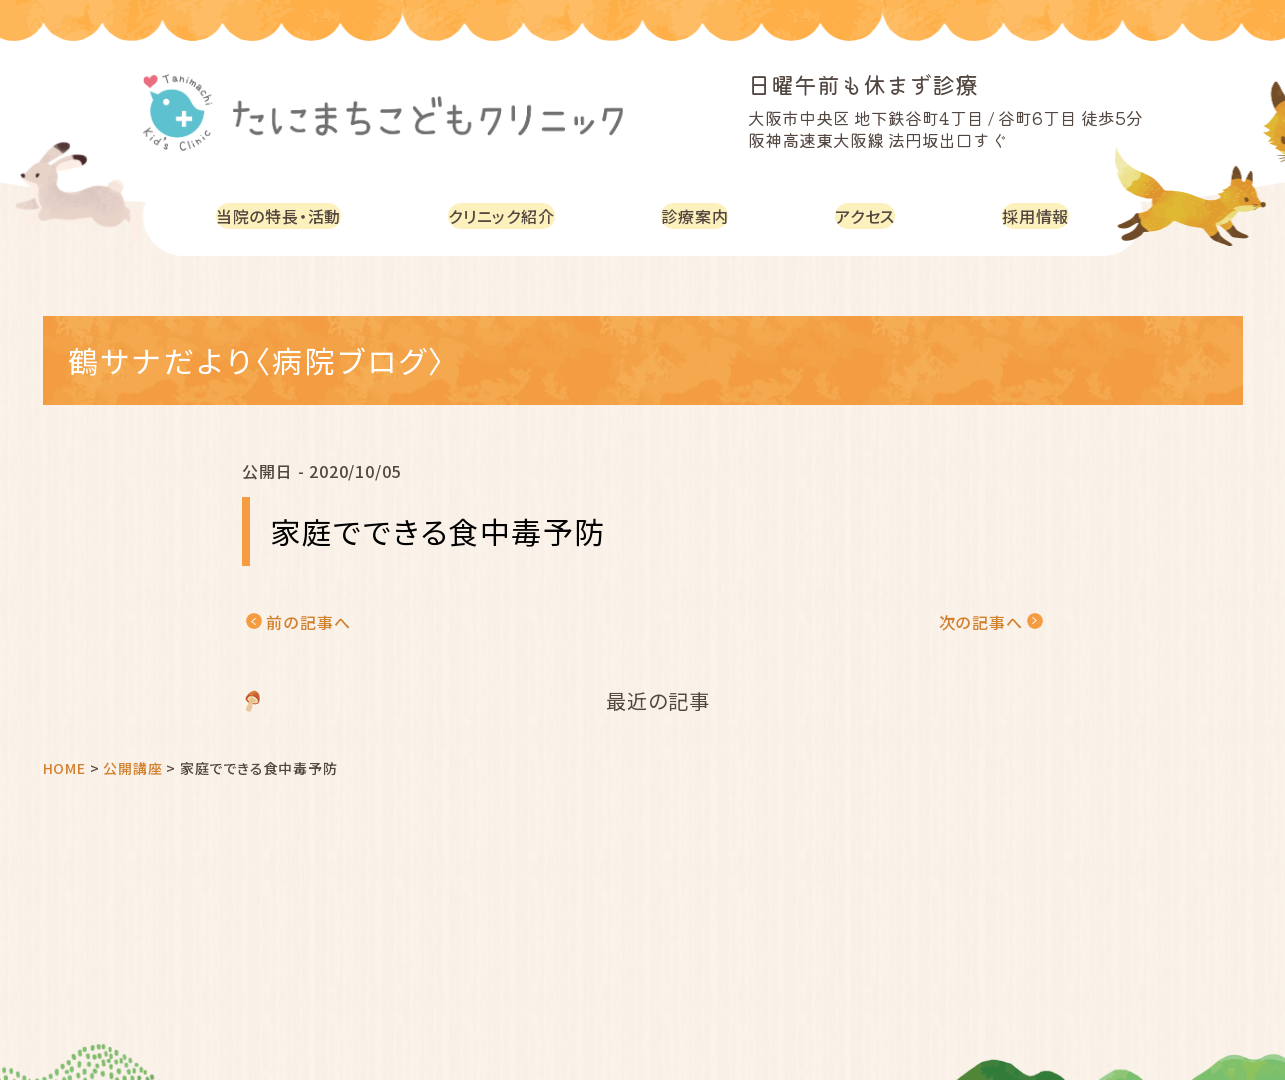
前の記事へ (308, 622)
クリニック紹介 (513, 215)
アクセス (872, 215)
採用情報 (1037, 215)
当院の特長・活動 (283, 215)
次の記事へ (981, 622)
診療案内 (706, 215)
